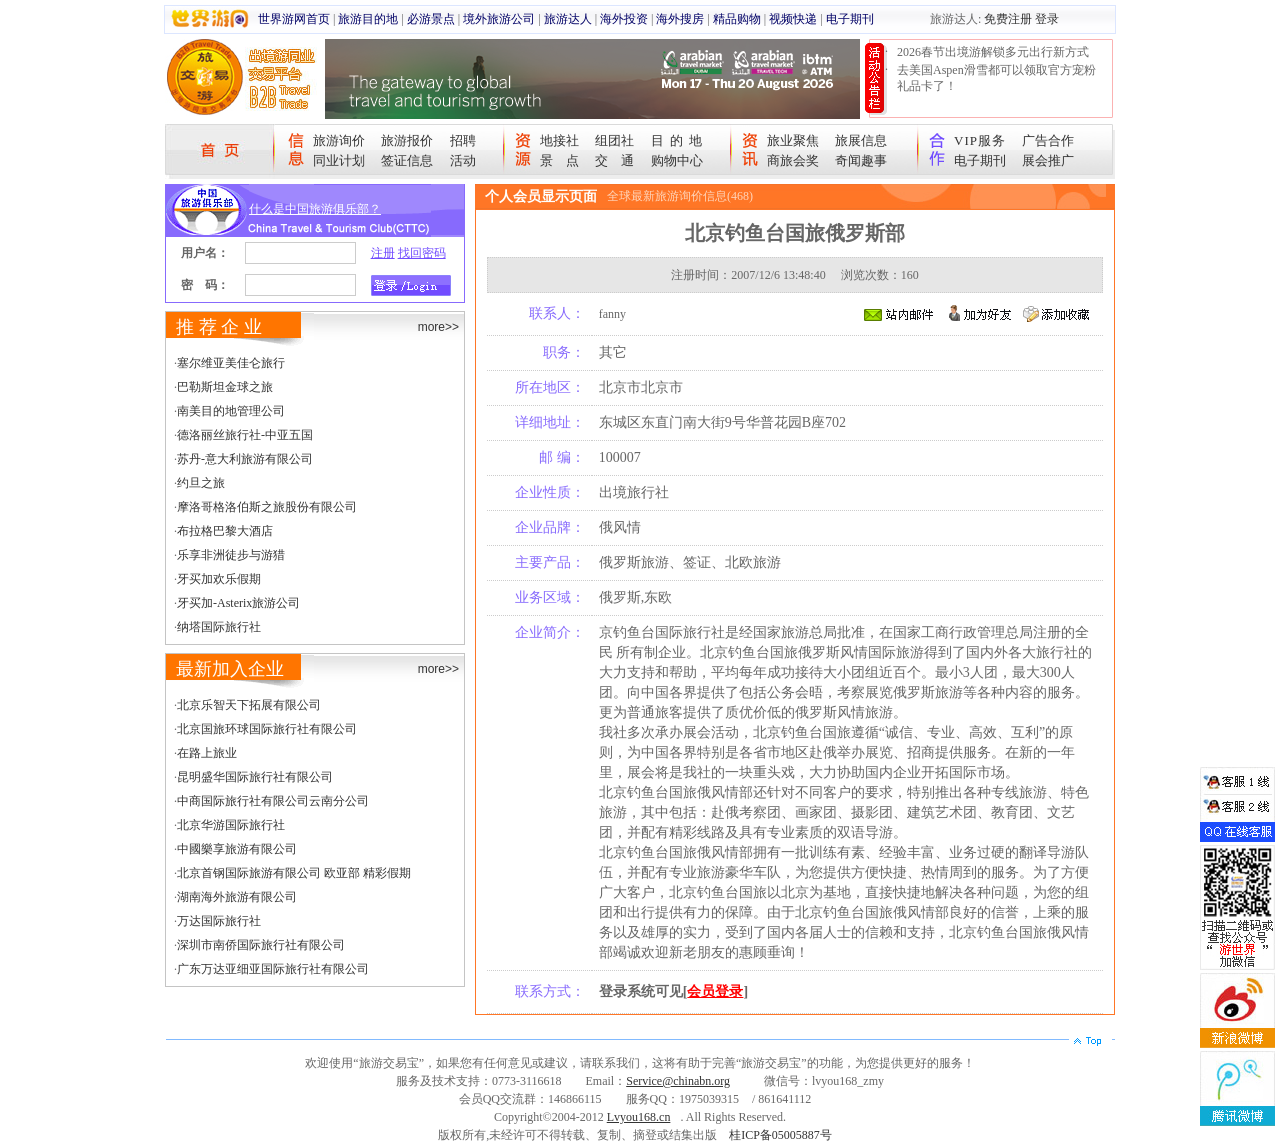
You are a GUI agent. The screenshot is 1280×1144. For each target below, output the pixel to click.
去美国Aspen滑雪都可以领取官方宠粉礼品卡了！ (996, 78)
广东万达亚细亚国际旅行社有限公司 (273, 969)
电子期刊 (850, 19)
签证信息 (407, 160)
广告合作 (1048, 140)
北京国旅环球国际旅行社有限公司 (267, 729)
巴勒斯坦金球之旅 (225, 387)
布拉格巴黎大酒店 (225, 531)
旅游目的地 (368, 19)
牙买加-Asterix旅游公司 (238, 603)
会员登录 (715, 991)
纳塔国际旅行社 (219, 627)
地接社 (559, 140)
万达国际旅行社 (219, 921)
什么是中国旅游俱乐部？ (315, 209)
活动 (463, 160)
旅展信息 (861, 140)
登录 (1047, 19)
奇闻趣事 (861, 160)
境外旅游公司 (499, 19)
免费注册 (1008, 19)
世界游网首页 (294, 19)
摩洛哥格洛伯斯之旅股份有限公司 (267, 507)
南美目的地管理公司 (231, 411)
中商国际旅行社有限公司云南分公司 (273, 801)
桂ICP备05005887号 (780, 1135)
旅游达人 (568, 19)
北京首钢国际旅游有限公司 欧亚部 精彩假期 (294, 873)
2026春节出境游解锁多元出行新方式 (993, 52)
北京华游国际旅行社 (231, 825)
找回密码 (422, 253)
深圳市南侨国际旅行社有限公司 (261, 945)
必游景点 (431, 19)
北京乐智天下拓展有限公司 (249, 705)
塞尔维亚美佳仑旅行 (231, 363)
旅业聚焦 (793, 140)
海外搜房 (680, 19)
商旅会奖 (793, 160)
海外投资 (624, 19)
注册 (383, 253)
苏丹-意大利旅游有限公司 (245, 459)
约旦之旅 (201, 483)
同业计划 (339, 160)
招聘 (463, 140)
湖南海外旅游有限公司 (237, 897)
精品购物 (737, 19)
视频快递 (793, 19)
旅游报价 (407, 140)
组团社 (614, 140)
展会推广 (1048, 160)
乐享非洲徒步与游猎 (231, 555)
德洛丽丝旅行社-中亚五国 (245, 435)
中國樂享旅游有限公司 (237, 849)
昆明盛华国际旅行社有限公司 (255, 777)
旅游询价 (339, 140)
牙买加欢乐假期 (219, 579)
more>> (438, 327)
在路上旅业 (207, 753)
